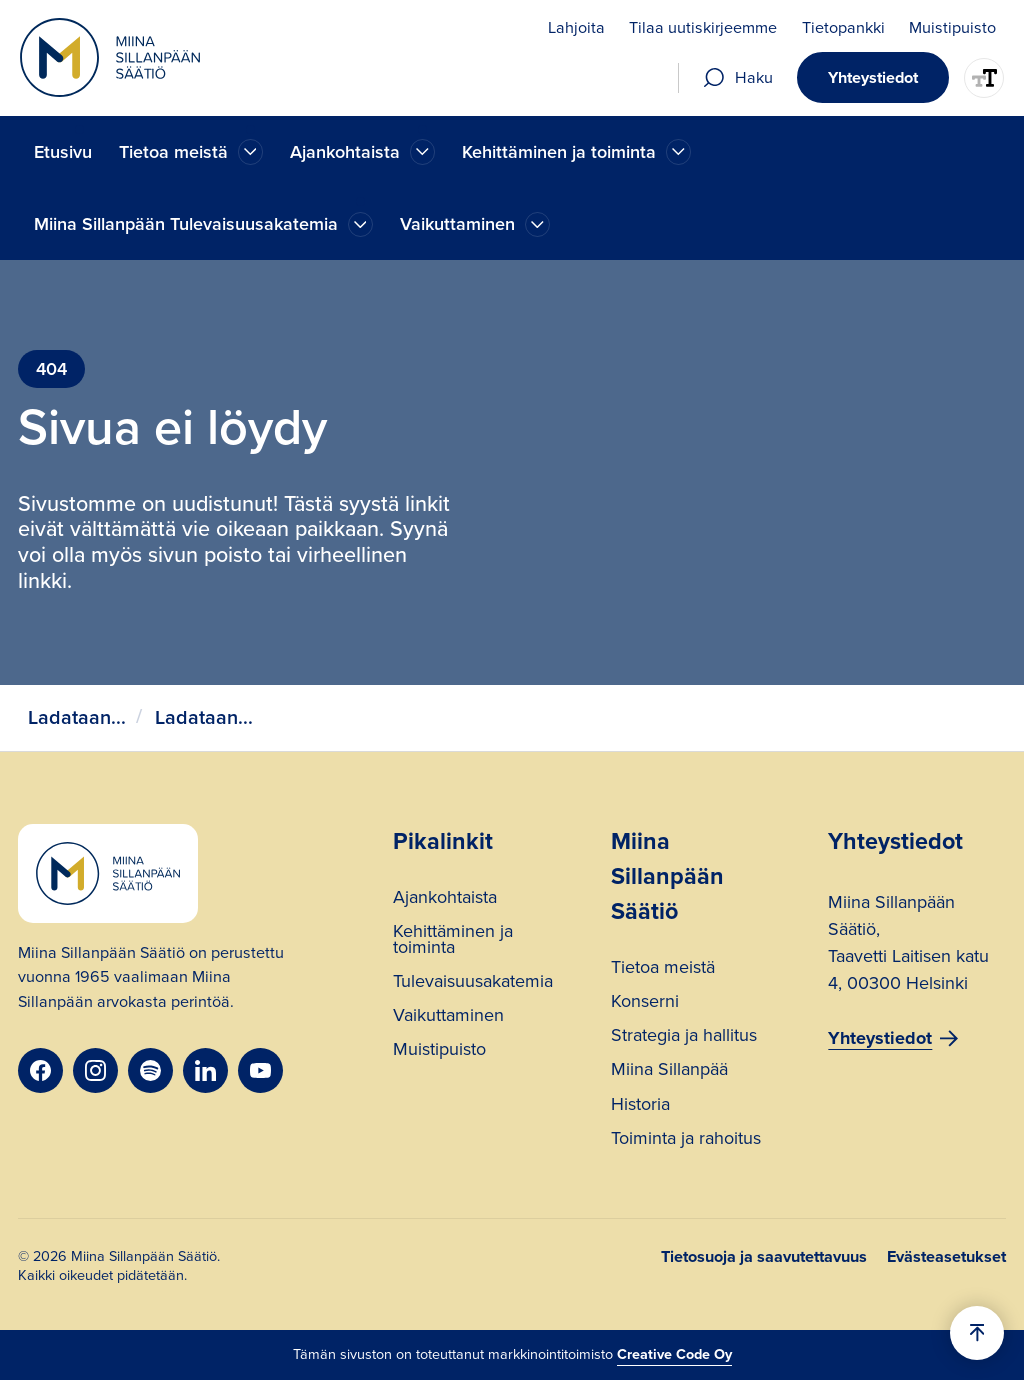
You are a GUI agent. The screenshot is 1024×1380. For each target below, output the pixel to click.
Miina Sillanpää (669, 1071)
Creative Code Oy (674, 1354)
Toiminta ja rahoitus (686, 1140)
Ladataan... (77, 717)
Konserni (645, 1003)
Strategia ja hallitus (684, 1037)
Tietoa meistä (663, 969)
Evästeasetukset (946, 1257)
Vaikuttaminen (448, 1017)
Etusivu (63, 152)
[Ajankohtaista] (250, 151)
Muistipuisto (439, 1051)
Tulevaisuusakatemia (473, 983)
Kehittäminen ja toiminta (453, 941)
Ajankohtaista (445, 899)
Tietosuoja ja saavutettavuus (764, 1257)
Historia (640, 1106)
